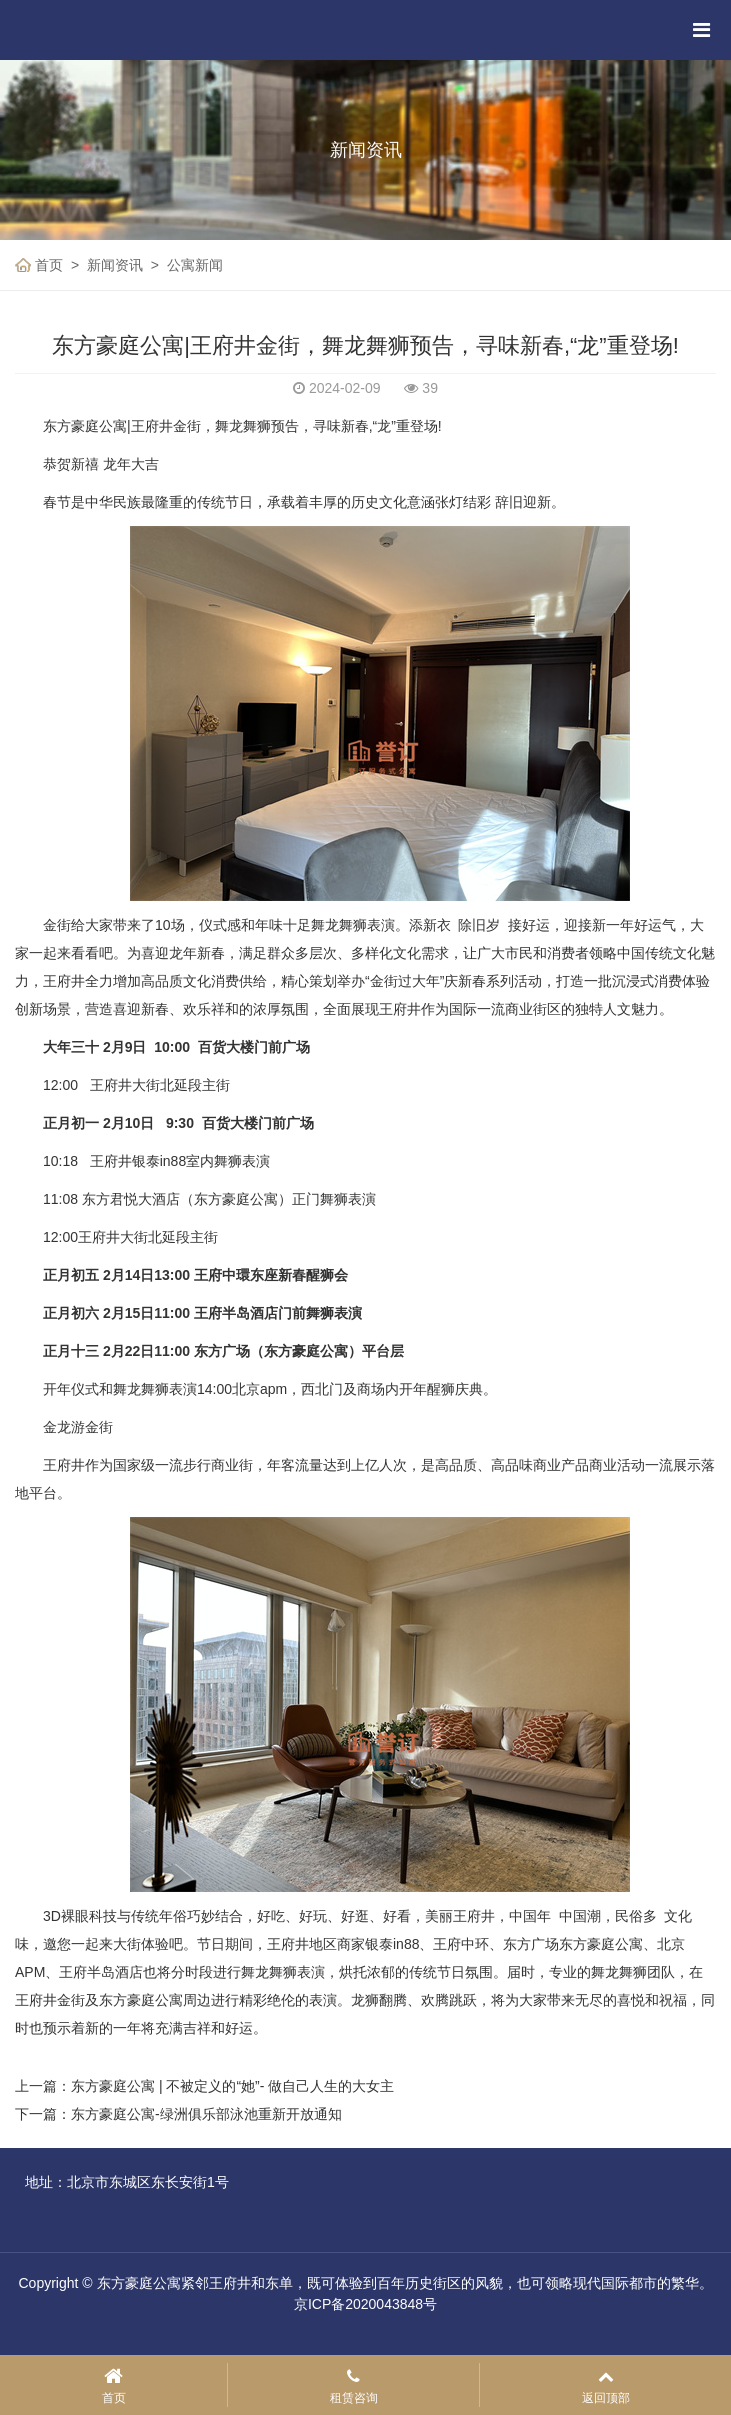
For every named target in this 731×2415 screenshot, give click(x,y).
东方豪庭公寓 (306, 1351)
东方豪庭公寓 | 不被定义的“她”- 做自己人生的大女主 (232, 2086)
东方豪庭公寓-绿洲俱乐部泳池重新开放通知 (206, 2114)
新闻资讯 (115, 265)
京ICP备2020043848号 (365, 2304)
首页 (49, 265)
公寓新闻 (195, 265)
